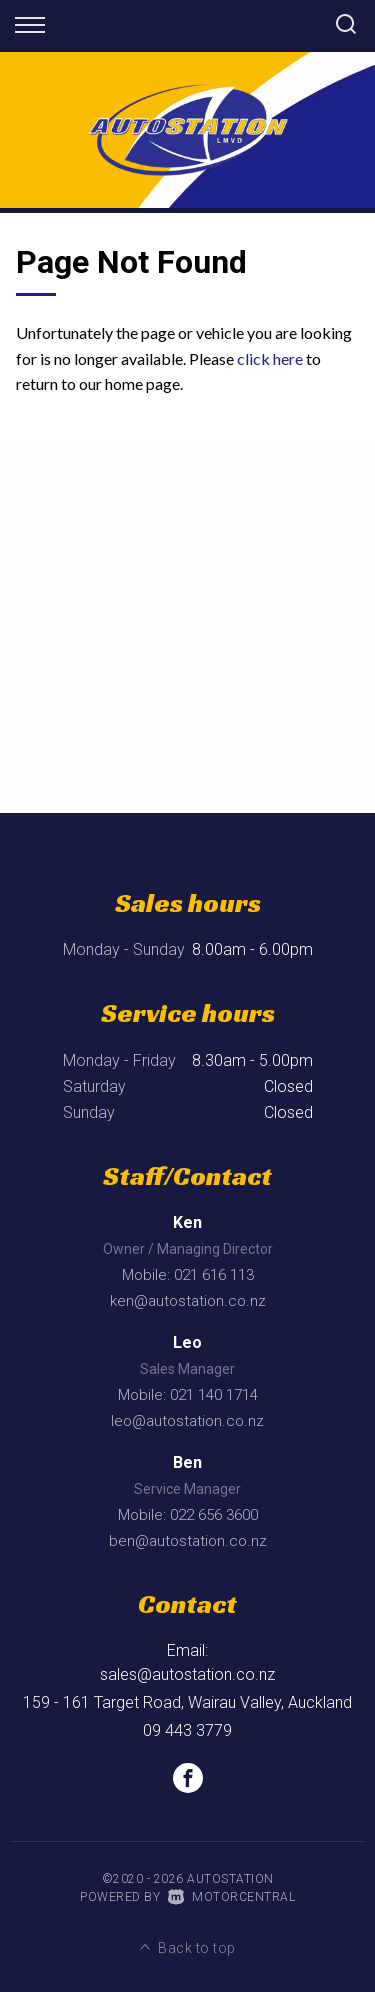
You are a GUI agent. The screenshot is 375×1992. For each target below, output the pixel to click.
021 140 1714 (214, 1395)
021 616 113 (214, 1275)
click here (270, 358)
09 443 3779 (187, 1730)
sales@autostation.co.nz (187, 1674)
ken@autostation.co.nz (188, 1301)
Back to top (188, 1948)
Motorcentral (232, 1897)
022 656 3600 (214, 1515)
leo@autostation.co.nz (187, 1421)
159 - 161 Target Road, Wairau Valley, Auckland (187, 1702)
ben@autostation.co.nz (188, 1541)
